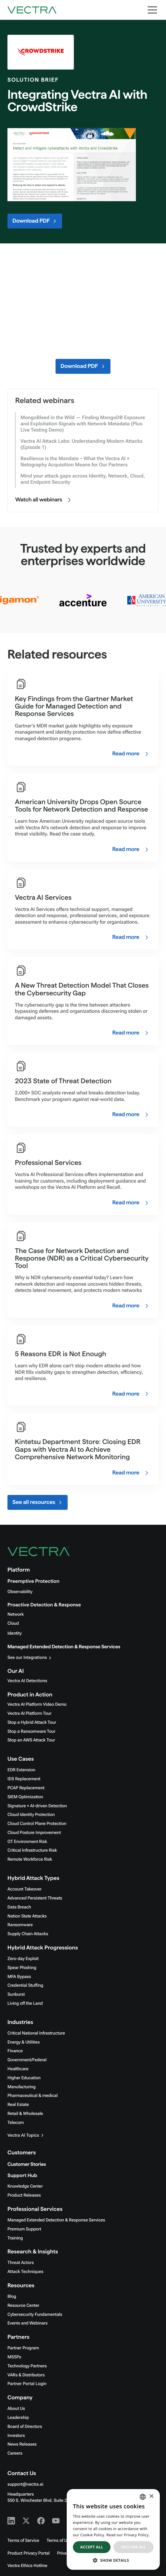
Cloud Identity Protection (31, 1814)
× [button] (151, 2496)
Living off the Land (25, 2003)
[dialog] (113, 2529)
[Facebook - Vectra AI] (41, 2520)
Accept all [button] (91, 2547)
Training (15, 2238)
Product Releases (24, 2195)
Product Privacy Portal (28, 2553)
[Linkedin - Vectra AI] (11, 2520)
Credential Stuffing (25, 1985)
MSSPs (14, 2357)
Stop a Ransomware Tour (31, 1731)
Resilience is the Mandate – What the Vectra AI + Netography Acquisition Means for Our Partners (74, 461)
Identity (14, 1633)
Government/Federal (27, 2060)
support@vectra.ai (25, 2484)
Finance (15, 2051)
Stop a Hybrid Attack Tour (31, 1722)
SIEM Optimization (25, 1797)
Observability (19, 1591)
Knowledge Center (25, 2186)
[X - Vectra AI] (26, 2520)
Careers (14, 2453)
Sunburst (16, 1994)
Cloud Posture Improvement (34, 1832)
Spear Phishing (21, 1967)
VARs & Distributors (26, 2375)
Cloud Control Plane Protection (36, 1823)
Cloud (13, 1623)
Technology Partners (27, 2366)
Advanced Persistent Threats (34, 1898)
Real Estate (18, 2104)
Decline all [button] (133, 2547)
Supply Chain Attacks (27, 1933)
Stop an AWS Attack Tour (31, 1740)
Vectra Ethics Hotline (27, 2565)
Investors (16, 2435)
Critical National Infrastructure (36, 2033)
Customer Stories (26, 2164)
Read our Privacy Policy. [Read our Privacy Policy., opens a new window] (128, 2535)
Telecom (15, 2122)
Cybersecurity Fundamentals (34, 2314)
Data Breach (19, 1907)
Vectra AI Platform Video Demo (36, 1704)
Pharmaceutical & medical (32, 2095)
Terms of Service (23, 2540)
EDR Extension (21, 1770)
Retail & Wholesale (25, 2113)
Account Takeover (24, 1889)
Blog (11, 2296)
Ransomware (20, 1924)
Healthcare (18, 2069)
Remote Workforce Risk (29, 1859)
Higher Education (24, 2078)
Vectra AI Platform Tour (29, 1713)
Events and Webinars (27, 2323)
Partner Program (23, 2348)
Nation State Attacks (27, 1916)
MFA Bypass (19, 1976)
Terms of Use (59, 2540)
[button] (113, 2560)
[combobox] (143, 2497)
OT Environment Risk (27, 1841)
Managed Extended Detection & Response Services (63, 1647)
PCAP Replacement (25, 1788)
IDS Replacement (23, 1779)
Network (15, 1614)
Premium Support (24, 2229)
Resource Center (23, 2305)
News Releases (22, 2444)
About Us (16, 2408)
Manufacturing (21, 2087)
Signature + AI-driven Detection (37, 1806)
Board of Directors (24, 2426)
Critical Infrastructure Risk (32, 1850)
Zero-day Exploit (22, 1958)
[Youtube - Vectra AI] (56, 2520)
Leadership (18, 2417)
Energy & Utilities (23, 2042)
